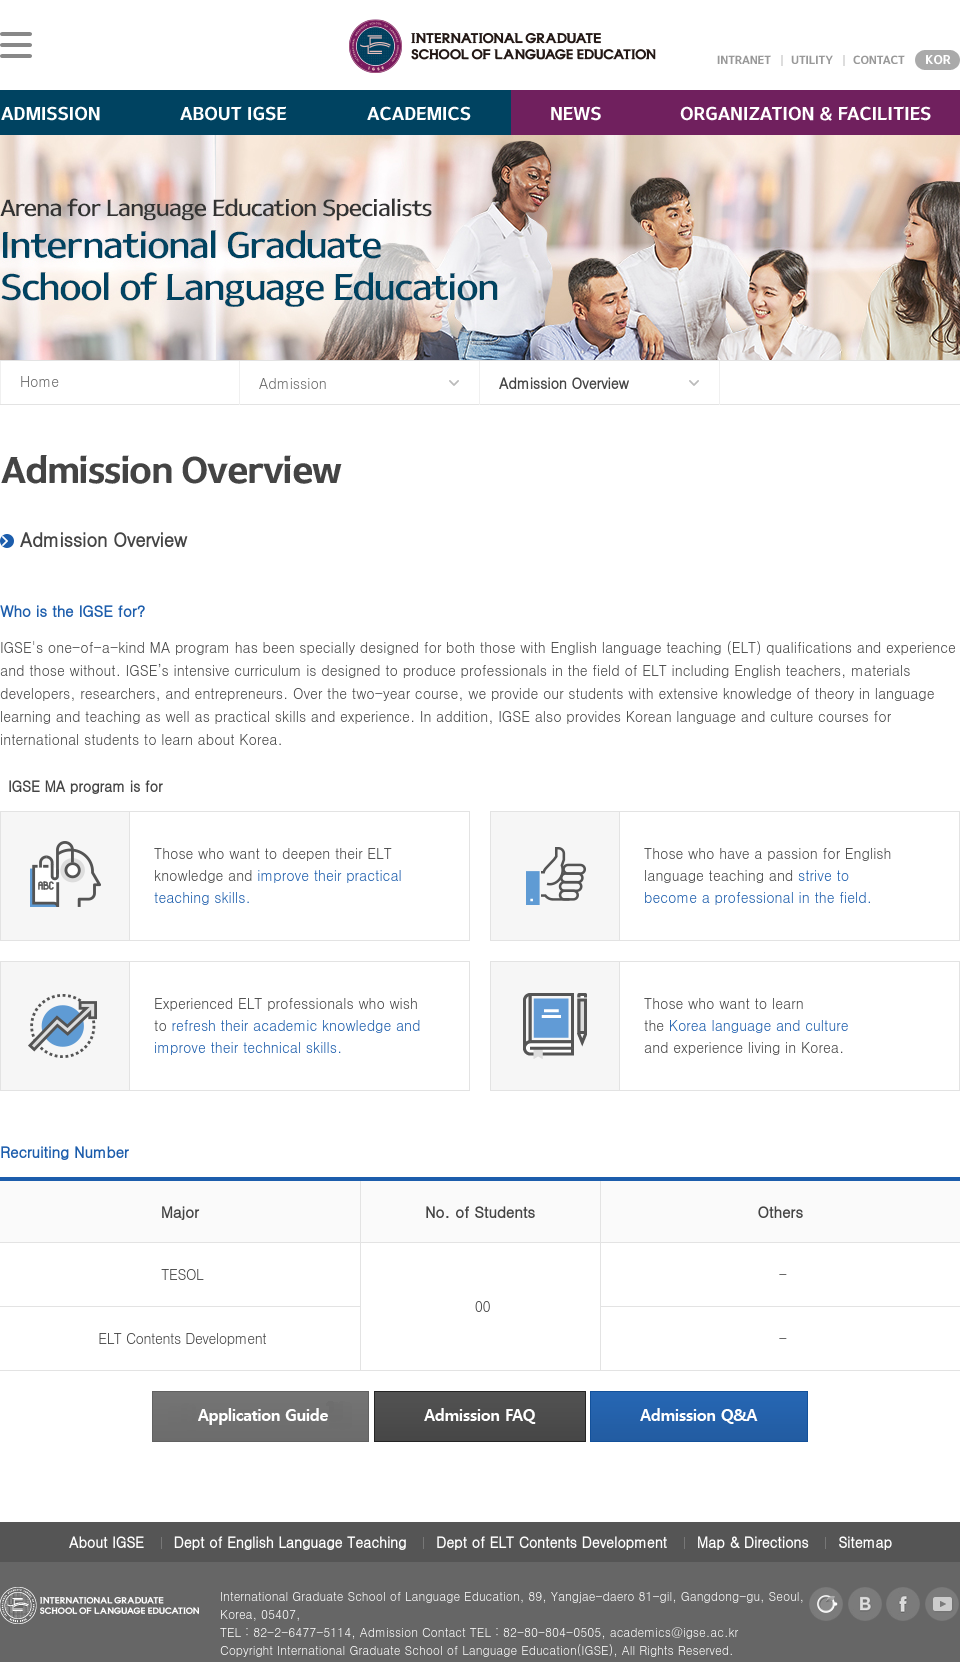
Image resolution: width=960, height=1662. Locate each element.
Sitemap (865, 1542)
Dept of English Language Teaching (290, 1542)
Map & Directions (753, 1542)
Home (39, 381)
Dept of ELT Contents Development (551, 1542)
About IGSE (106, 1542)
